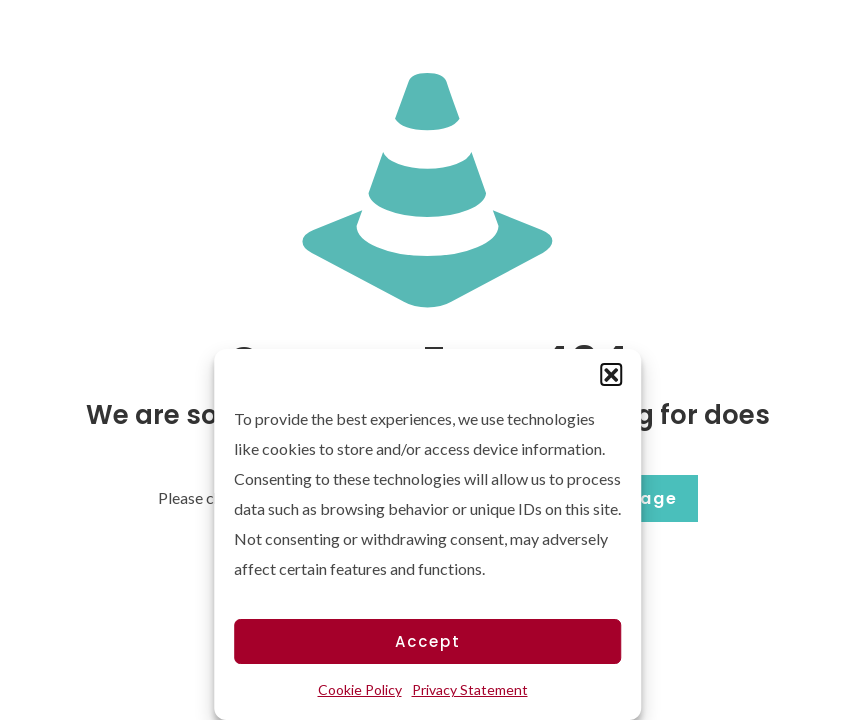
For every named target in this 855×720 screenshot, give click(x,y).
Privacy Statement (470, 689)
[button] (611, 374)
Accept (428, 641)
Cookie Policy (360, 689)
